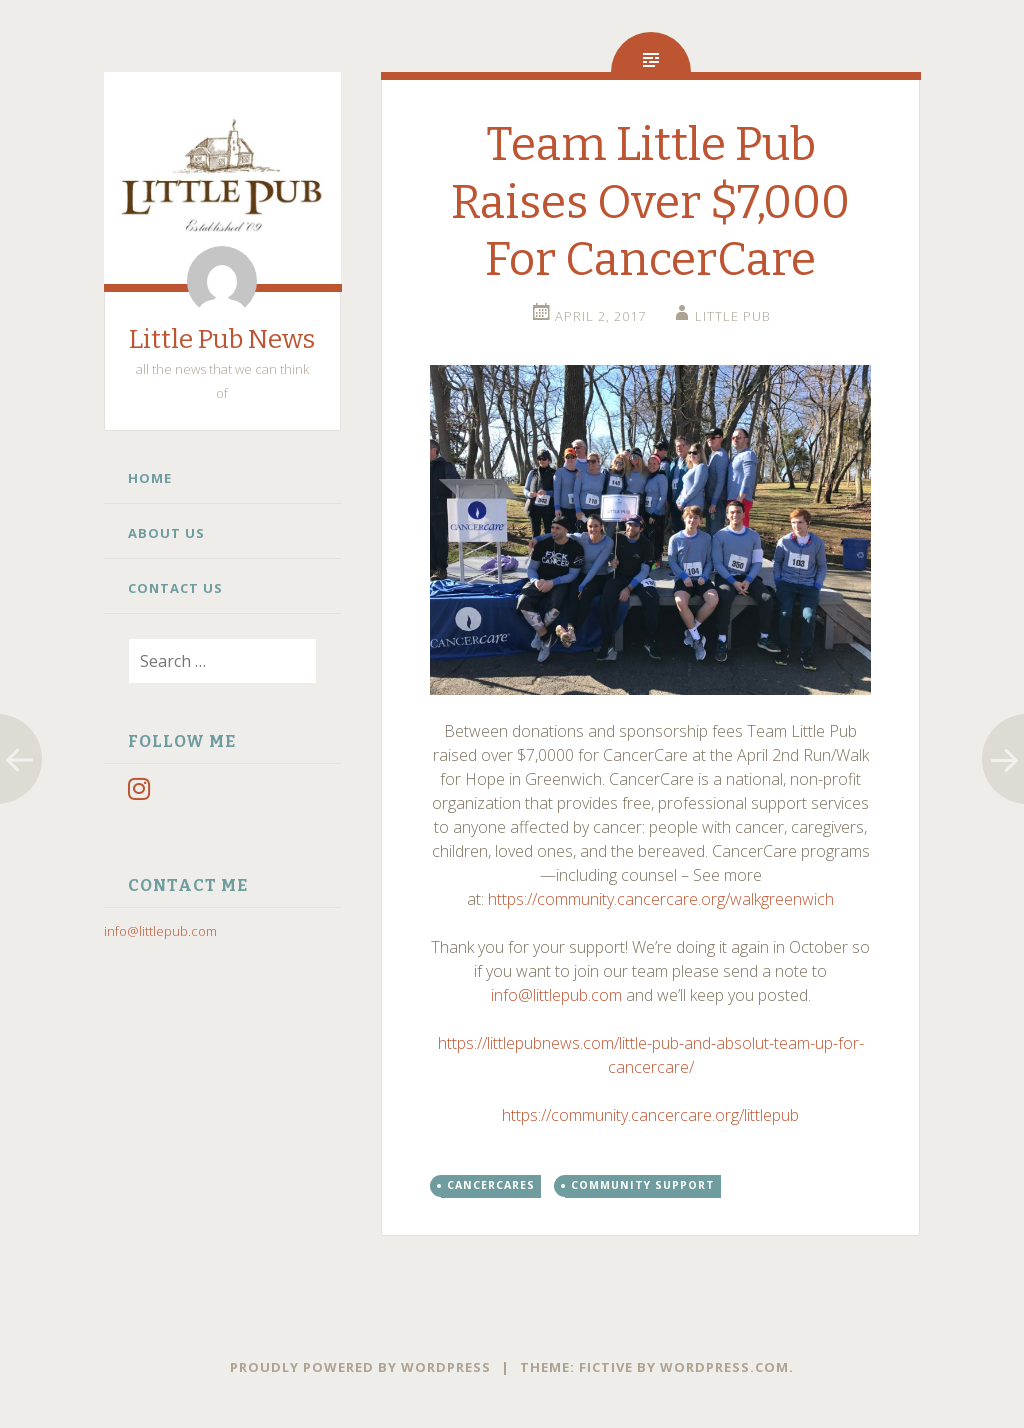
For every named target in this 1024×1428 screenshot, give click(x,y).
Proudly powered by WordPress (360, 1367)
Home (150, 478)
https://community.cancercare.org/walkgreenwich (661, 899)
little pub (733, 316)
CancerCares (491, 1185)
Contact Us (175, 588)
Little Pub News (222, 339)
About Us (166, 533)
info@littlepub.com (160, 931)
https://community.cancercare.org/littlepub (650, 1115)
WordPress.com (724, 1367)
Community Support (643, 1185)
